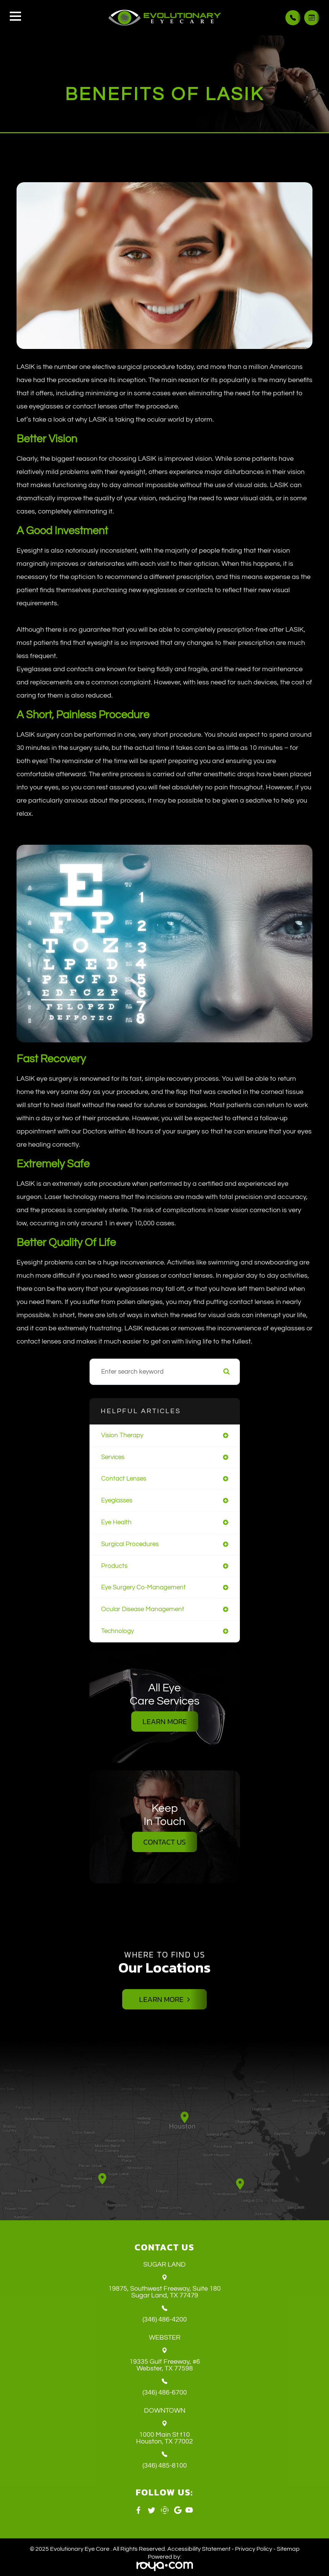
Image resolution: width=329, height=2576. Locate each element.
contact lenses (123, 1478)
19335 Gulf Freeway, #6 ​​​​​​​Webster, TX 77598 (164, 2365)
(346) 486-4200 (165, 2319)
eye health (116, 1522)
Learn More (165, 1721)
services (112, 1457)
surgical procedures (130, 1544)
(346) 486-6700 (165, 2392)
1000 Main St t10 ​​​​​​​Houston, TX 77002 (164, 2438)
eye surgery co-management (143, 1587)
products (114, 1566)
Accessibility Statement (198, 2549)
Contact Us (164, 1842)
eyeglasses (116, 1500)
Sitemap (288, 2549)
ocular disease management (142, 1609)
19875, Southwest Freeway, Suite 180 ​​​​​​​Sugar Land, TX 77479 (164, 2292)
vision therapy (122, 1435)
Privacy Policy (253, 2549)
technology (117, 1631)
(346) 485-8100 (165, 2465)
